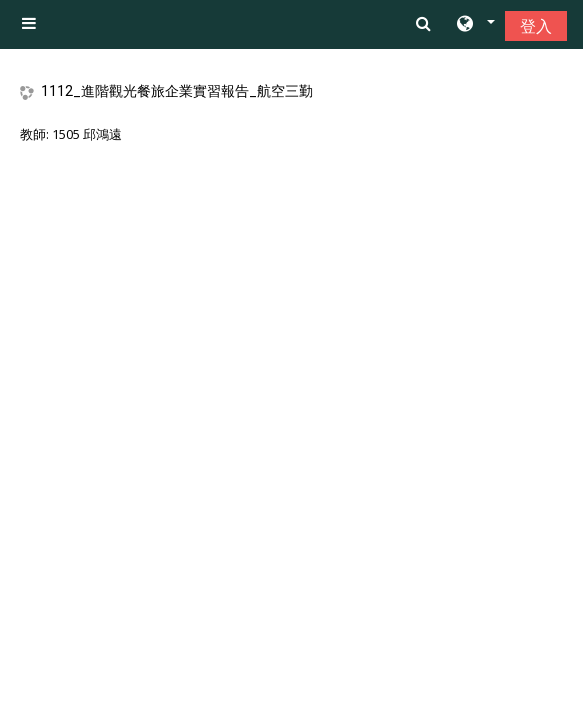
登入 (536, 26)
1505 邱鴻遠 (87, 134)
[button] (474, 25)
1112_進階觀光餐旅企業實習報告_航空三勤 (177, 91)
